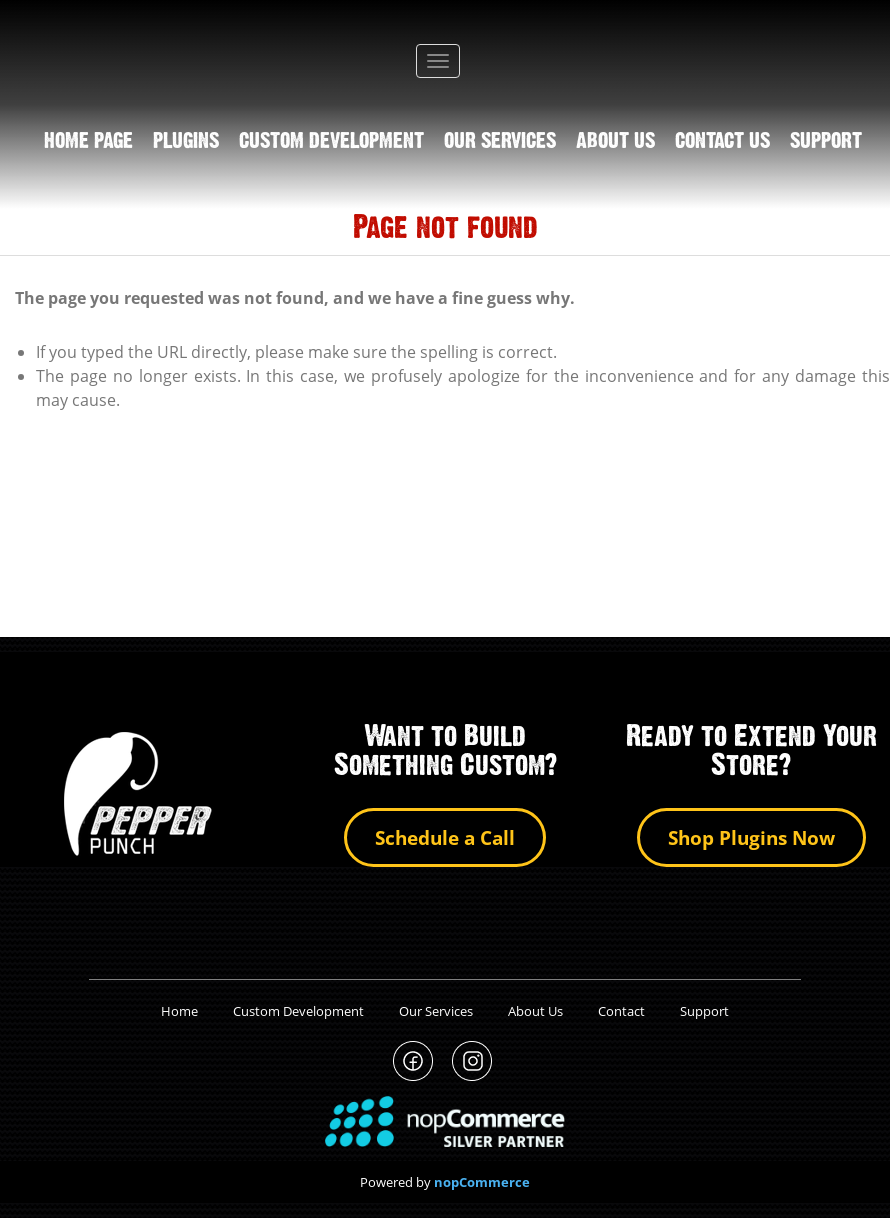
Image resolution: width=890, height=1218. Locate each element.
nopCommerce (482, 1182)
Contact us (722, 142)
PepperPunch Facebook (413, 1061)
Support (704, 1011)
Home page (88, 142)
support (826, 142)
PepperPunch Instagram (472, 1061)
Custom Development (331, 142)
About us (615, 142)
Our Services (500, 142)
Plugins (186, 142)
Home (179, 1011)
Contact (621, 1011)
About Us (535, 1011)
